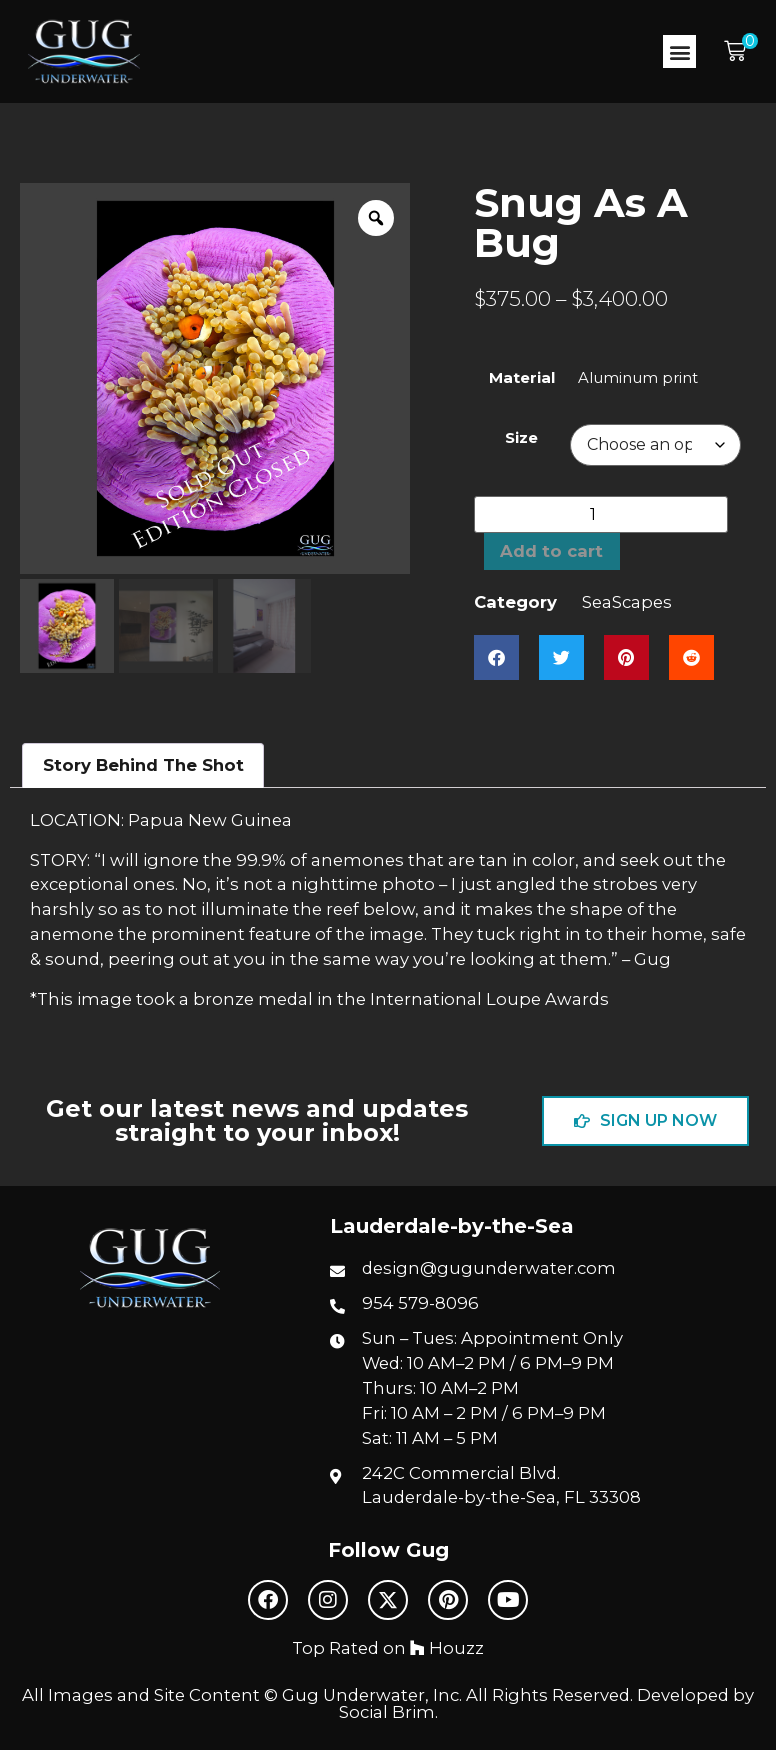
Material (522, 378)
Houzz (447, 1648)
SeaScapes (627, 602)
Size (521, 438)
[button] (679, 51)
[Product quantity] (601, 514)
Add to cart (551, 551)
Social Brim (387, 1712)
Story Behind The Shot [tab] (143, 765)
